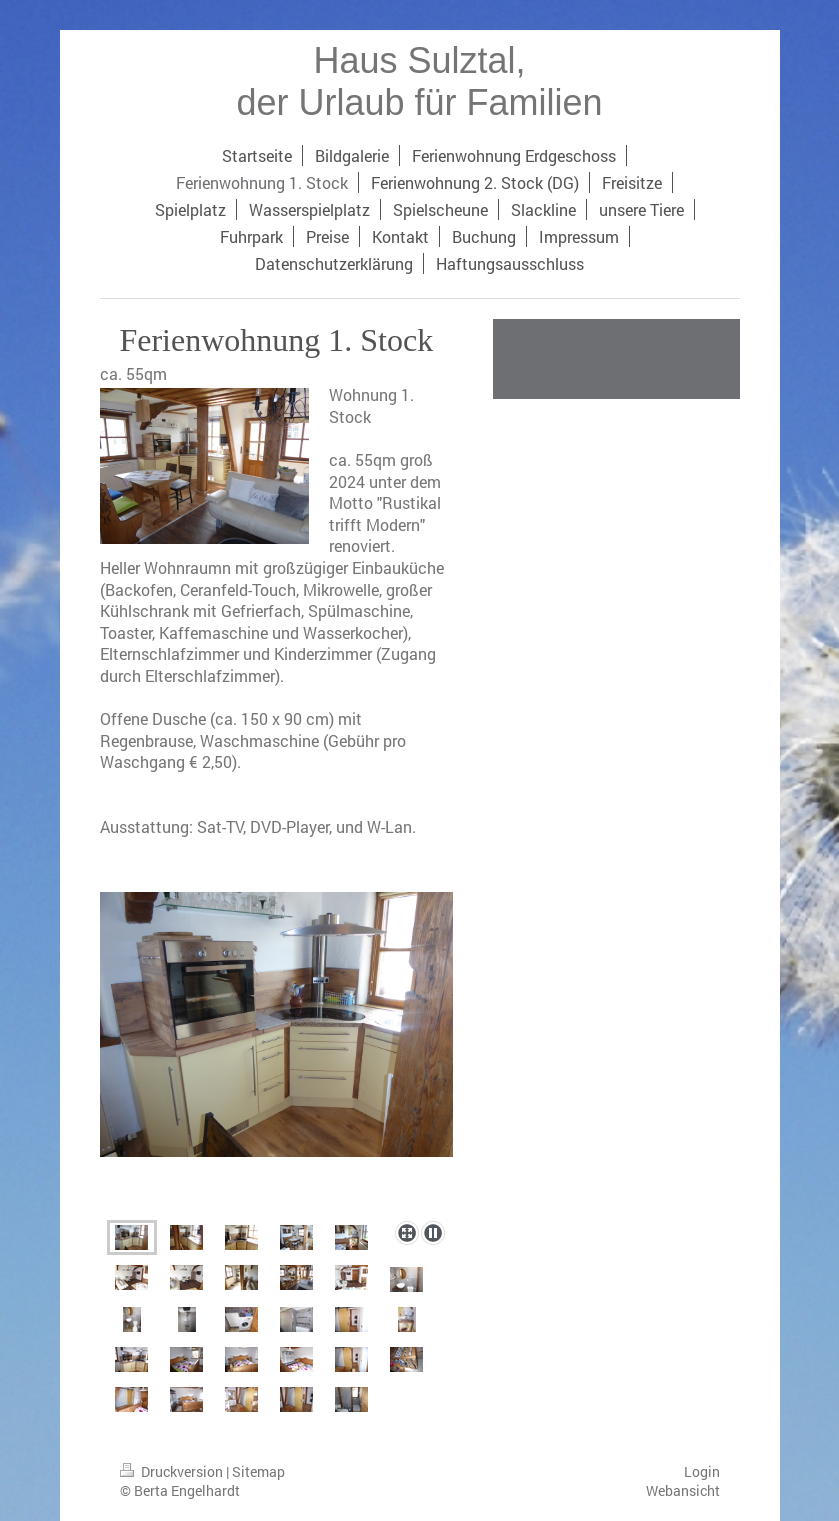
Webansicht (683, 1490)
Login (702, 1471)
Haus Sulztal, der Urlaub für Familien (419, 81)
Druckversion (173, 1471)
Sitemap (258, 1471)
